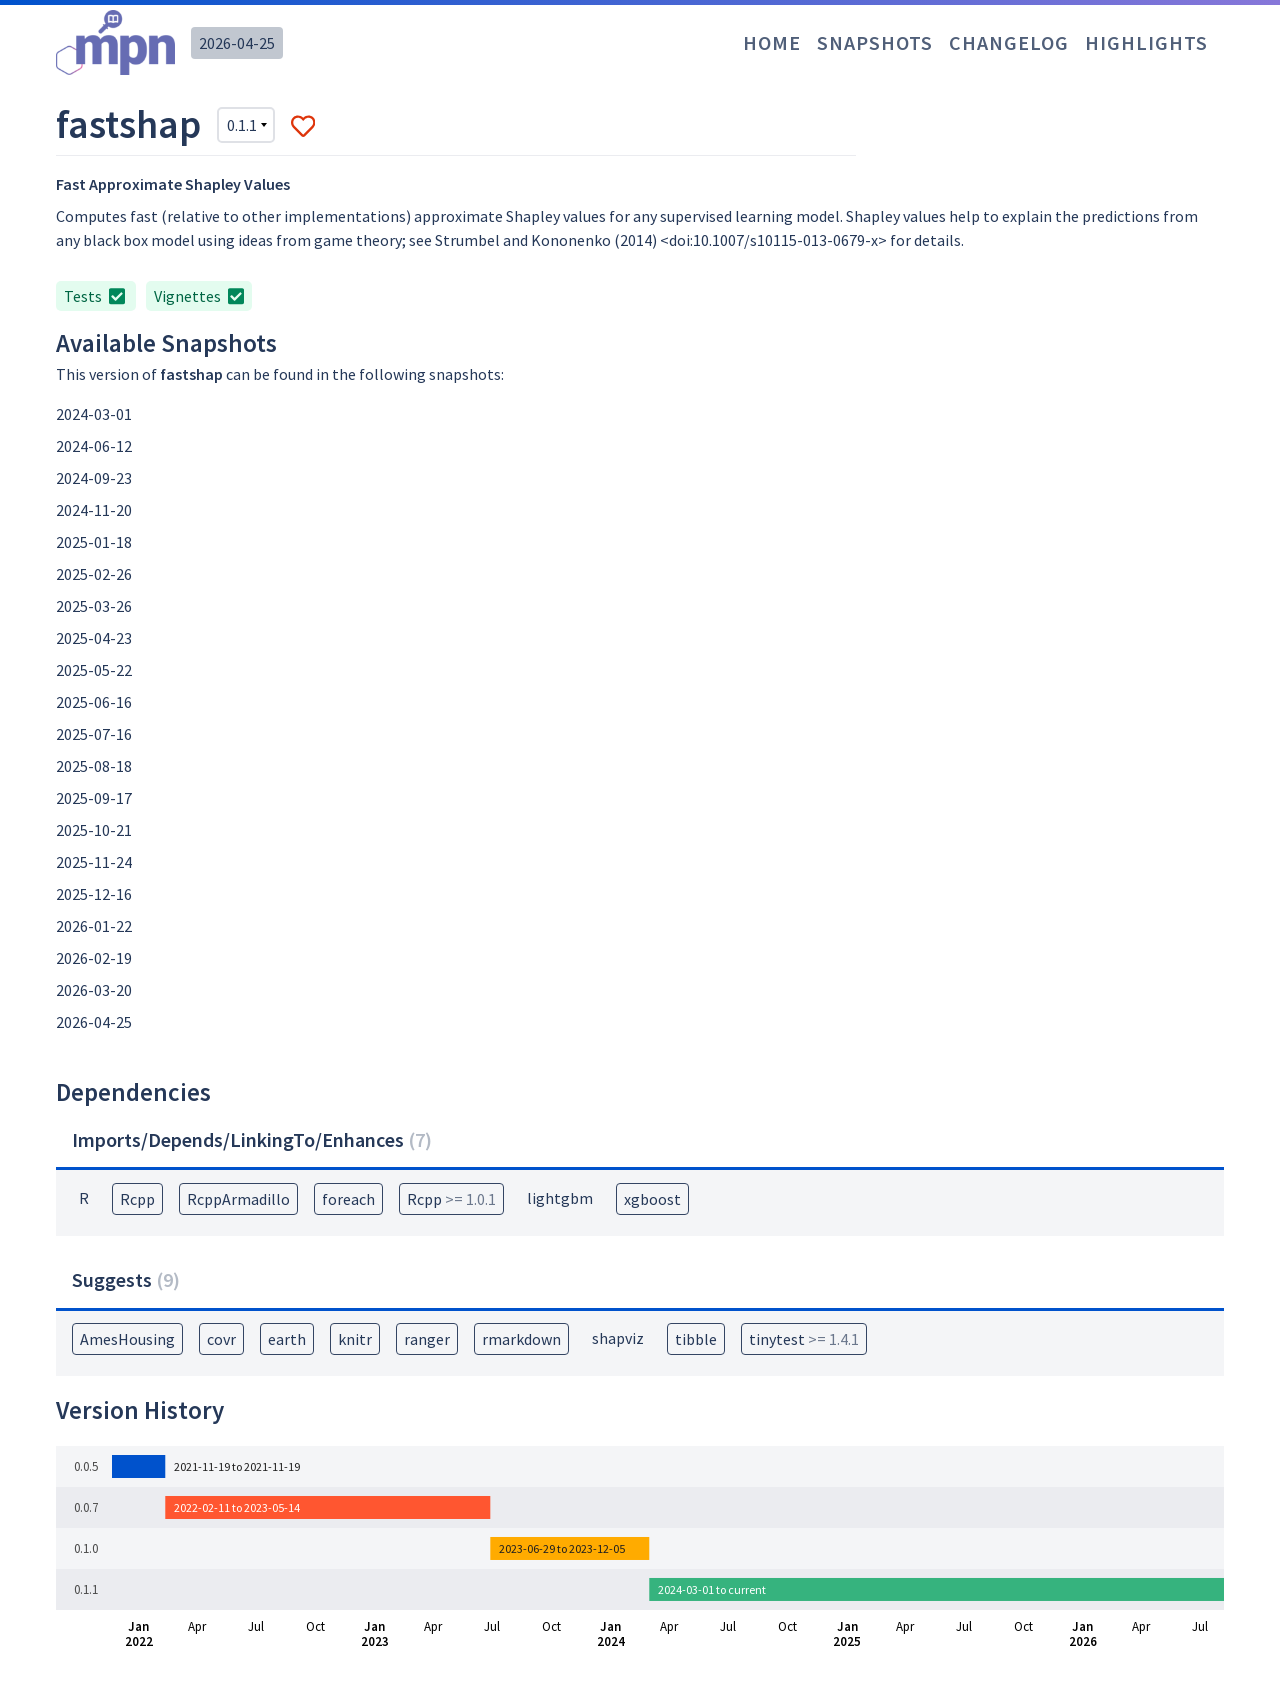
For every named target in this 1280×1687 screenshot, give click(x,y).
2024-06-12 (94, 446)
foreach (348, 1199)
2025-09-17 (94, 798)
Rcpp (137, 1199)
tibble (696, 1339)
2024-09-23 (94, 478)
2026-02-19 (94, 958)
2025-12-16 (94, 894)
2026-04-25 (237, 43)
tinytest (804, 1339)
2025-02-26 (94, 574)
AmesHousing (127, 1339)
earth (287, 1339)
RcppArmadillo (238, 1199)
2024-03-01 (94, 414)
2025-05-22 (94, 670)
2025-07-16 (94, 734)
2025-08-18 (94, 766)
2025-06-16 (94, 702)
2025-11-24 (94, 862)
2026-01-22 (94, 926)
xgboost (652, 1199)
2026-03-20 (94, 990)
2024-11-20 (94, 510)
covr (221, 1339)
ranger (427, 1339)
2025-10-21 (94, 830)
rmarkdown (521, 1339)
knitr (355, 1339)
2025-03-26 (94, 606)
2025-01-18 (94, 542)
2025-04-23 (94, 638)
